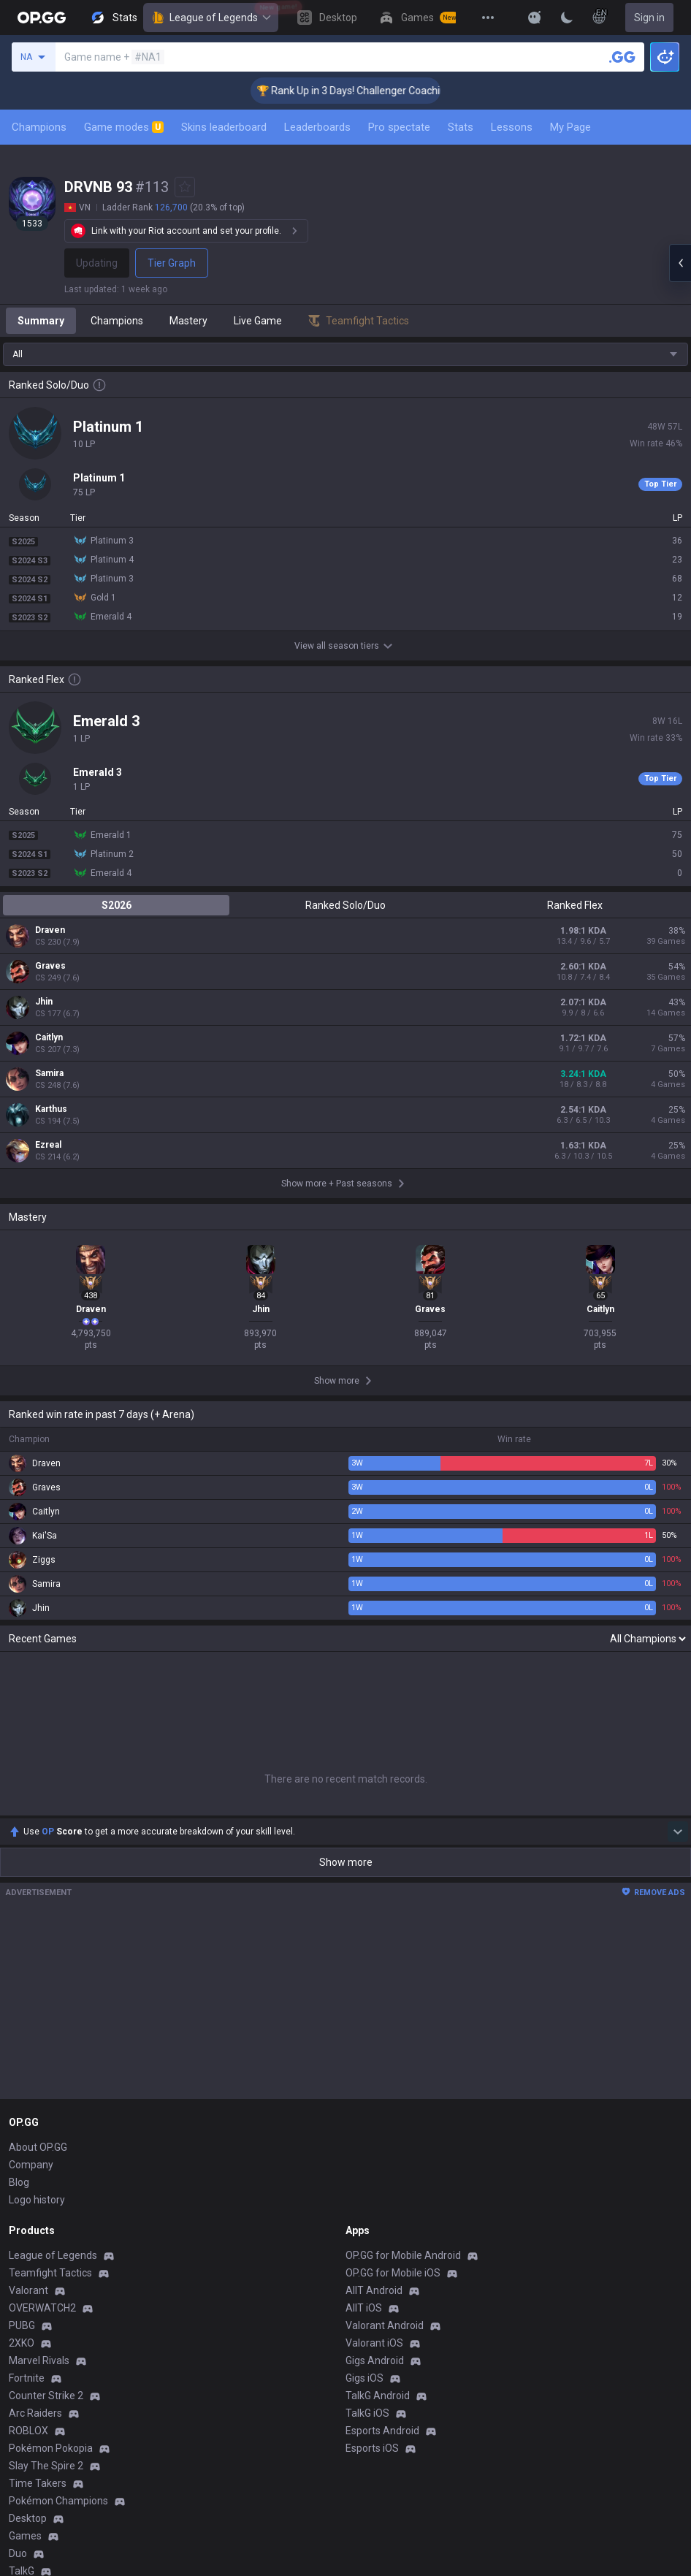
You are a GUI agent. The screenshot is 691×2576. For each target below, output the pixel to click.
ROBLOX (28, 2430)
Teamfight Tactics (50, 2273)
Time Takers (37, 2483)
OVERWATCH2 (42, 2308)
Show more (346, 1862)
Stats (460, 127)
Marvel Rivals (39, 2360)
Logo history (37, 2200)
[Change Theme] (566, 17)
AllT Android (374, 2290)
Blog (19, 2182)
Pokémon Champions (58, 2501)
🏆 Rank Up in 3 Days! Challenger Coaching (376, 90)
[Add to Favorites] (185, 187)
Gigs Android (375, 2360)
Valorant (28, 2290)
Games (25, 2536)
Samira (49, 1073)
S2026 (116, 905)
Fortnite (27, 2378)
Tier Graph (172, 263)
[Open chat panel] (680, 263)
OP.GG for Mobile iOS (393, 2273)
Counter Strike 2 (46, 2395)
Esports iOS (372, 2448)
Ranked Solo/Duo (345, 905)
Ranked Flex (575, 905)
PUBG (22, 2325)
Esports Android (382, 2430)
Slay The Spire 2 (46, 2466)
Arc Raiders (35, 2413)
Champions (39, 127)
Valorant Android (385, 2325)
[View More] (488, 17)
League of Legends (210, 17)
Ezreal (48, 1145)
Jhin (44, 1002)
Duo (18, 2553)
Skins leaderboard (224, 127)
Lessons (511, 127)
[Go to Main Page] (41, 17)
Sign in (649, 17)
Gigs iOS (364, 2378)
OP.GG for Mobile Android (403, 2255)
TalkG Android (378, 2395)
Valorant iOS (374, 2343)
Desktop (28, 2518)
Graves (50, 966)
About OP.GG (38, 2147)
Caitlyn (49, 1037)
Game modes (124, 127)
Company (31, 2165)
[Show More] (534, 17)
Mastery (188, 321)
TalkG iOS (367, 2413)
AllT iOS (364, 2308)
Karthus (51, 1109)
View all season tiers (345, 646)
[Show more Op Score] (678, 1831)
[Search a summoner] (622, 57)
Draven (50, 930)
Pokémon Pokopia (51, 2448)
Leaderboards (317, 127)
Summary (41, 321)
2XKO (21, 2343)
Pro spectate (399, 127)
